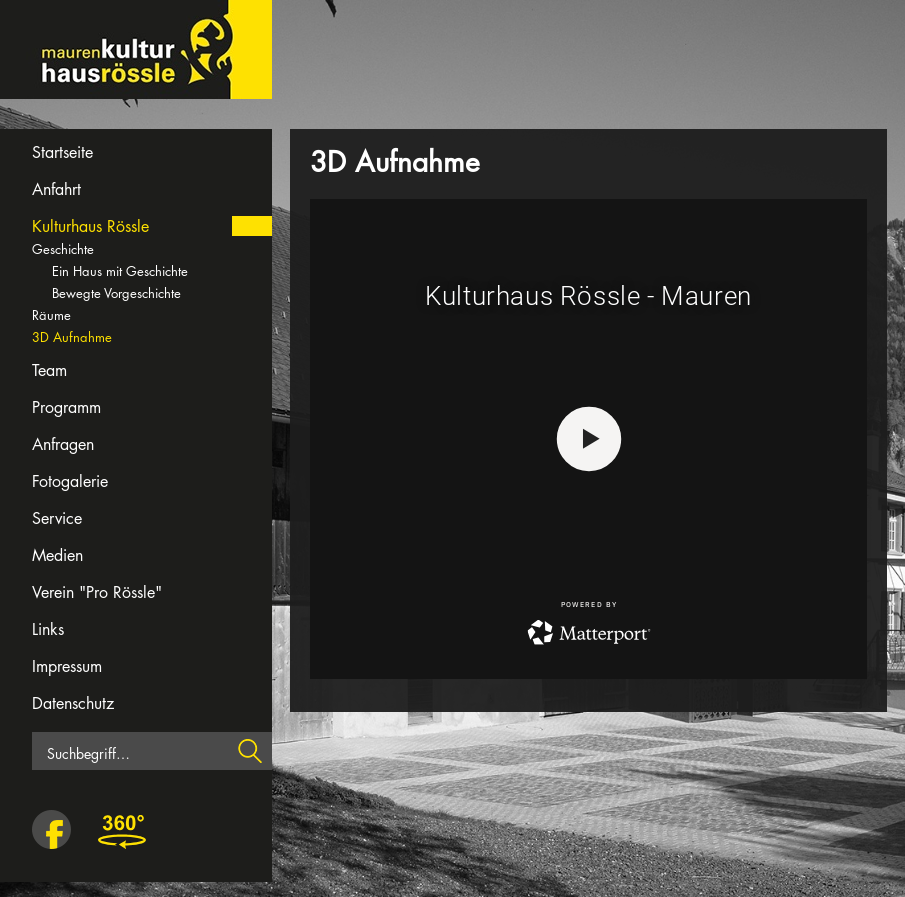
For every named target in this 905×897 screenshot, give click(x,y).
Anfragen (63, 444)
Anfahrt (56, 189)
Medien (57, 555)
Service (57, 518)
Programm (66, 407)
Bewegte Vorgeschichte (116, 293)
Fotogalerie (70, 481)
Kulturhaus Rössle (90, 226)
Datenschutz (73, 703)
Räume (51, 315)
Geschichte (63, 249)
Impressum (67, 666)
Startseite (62, 152)
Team (49, 370)
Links (48, 629)
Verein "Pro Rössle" (97, 592)
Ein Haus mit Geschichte (120, 271)
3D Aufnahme (72, 337)
